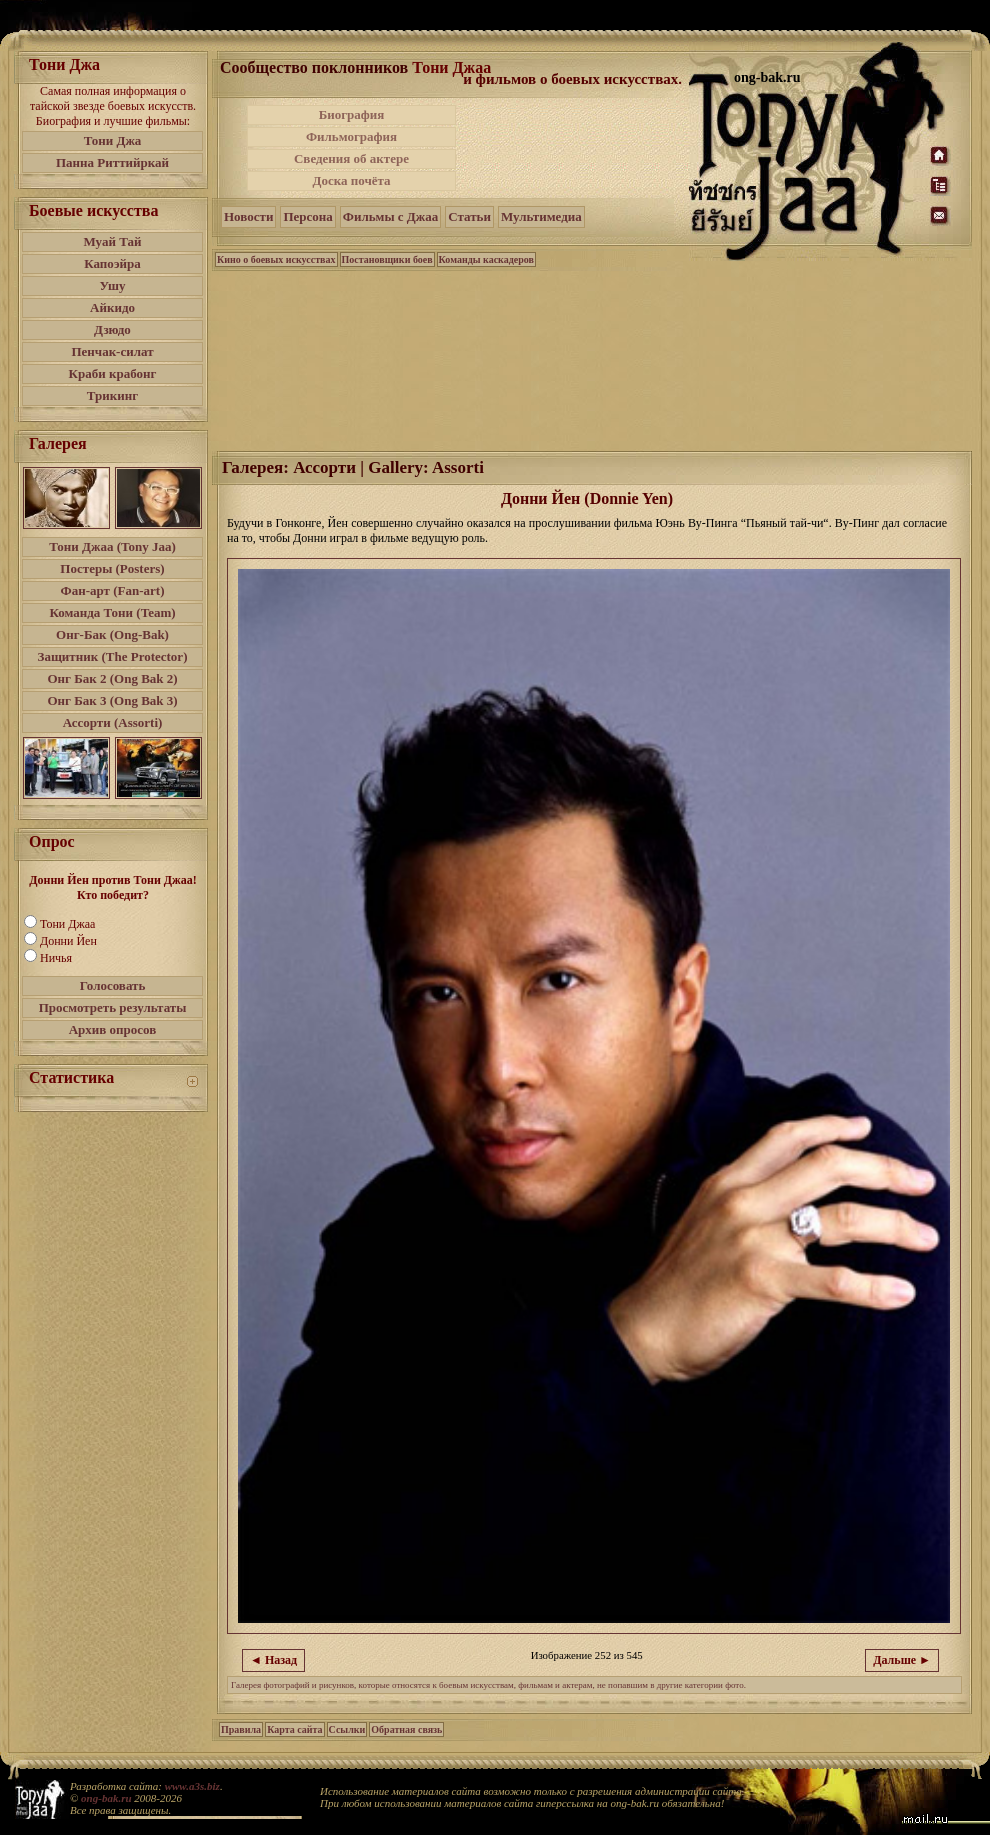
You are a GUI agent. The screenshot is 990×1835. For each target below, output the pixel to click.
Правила (241, 1729)
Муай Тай (112, 241)
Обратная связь (406, 1729)
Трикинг (112, 395)
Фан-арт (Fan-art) (113, 590)
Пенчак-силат (112, 351)
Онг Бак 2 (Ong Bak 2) (112, 678)
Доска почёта (351, 180)
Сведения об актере (351, 158)
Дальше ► (902, 1660)
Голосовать (113, 985)
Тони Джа (113, 140)
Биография (352, 114)
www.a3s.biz (192, 1786)
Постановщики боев (387, 259)
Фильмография (351, 136)
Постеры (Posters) (112, 568)
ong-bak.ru (106, 1798)
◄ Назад (273, 1660)
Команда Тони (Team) (112, 612)
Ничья (56, 958)
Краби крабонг (113, 373)
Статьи (469, 216)
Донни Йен (68, 941)
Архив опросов (113, 1029)
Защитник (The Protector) (113, 656)
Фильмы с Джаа (390, 216)
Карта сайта (294, 1729)
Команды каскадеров (486, 259)
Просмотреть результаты (113, 1007)
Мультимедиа (541, 216)
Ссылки (347, 1729)
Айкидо (112, 307)
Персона (307, 216)
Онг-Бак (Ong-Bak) (112, 634)
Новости (248, 216)
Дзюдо (112, 329)
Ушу (113, 285)
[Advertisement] (574, 148)
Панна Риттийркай (112, 162)
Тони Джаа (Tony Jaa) (112, 546)
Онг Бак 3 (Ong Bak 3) (112, 700)
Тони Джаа (67, 924)
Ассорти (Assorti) (113, 722)
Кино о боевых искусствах (276, 259)
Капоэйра (112, 263)
